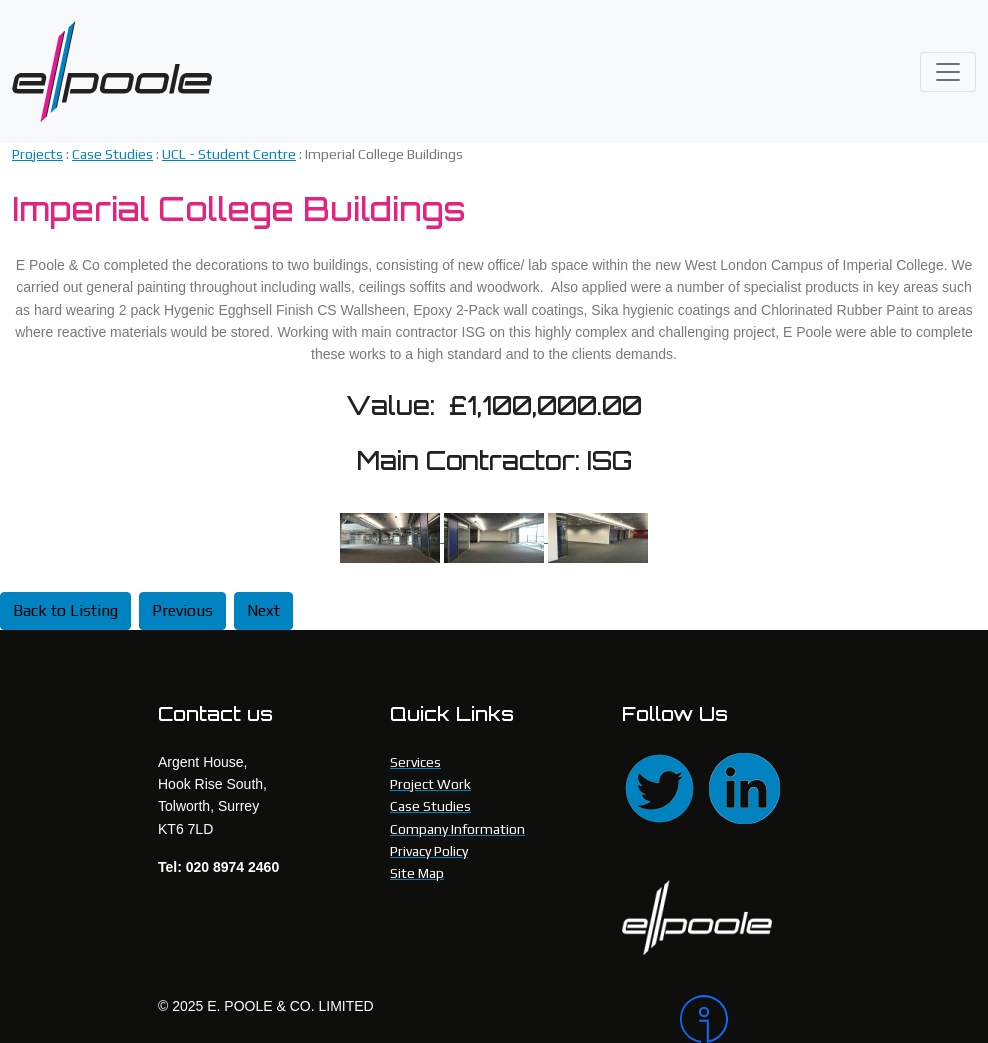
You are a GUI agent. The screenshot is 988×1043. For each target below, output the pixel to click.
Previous (182, 610)
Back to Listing (65, 610)
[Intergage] (755, 1019)
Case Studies (112, 154)
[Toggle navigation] (948, 72)
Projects (37, 154)
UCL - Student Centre (229, 154)
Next (263, 610)
